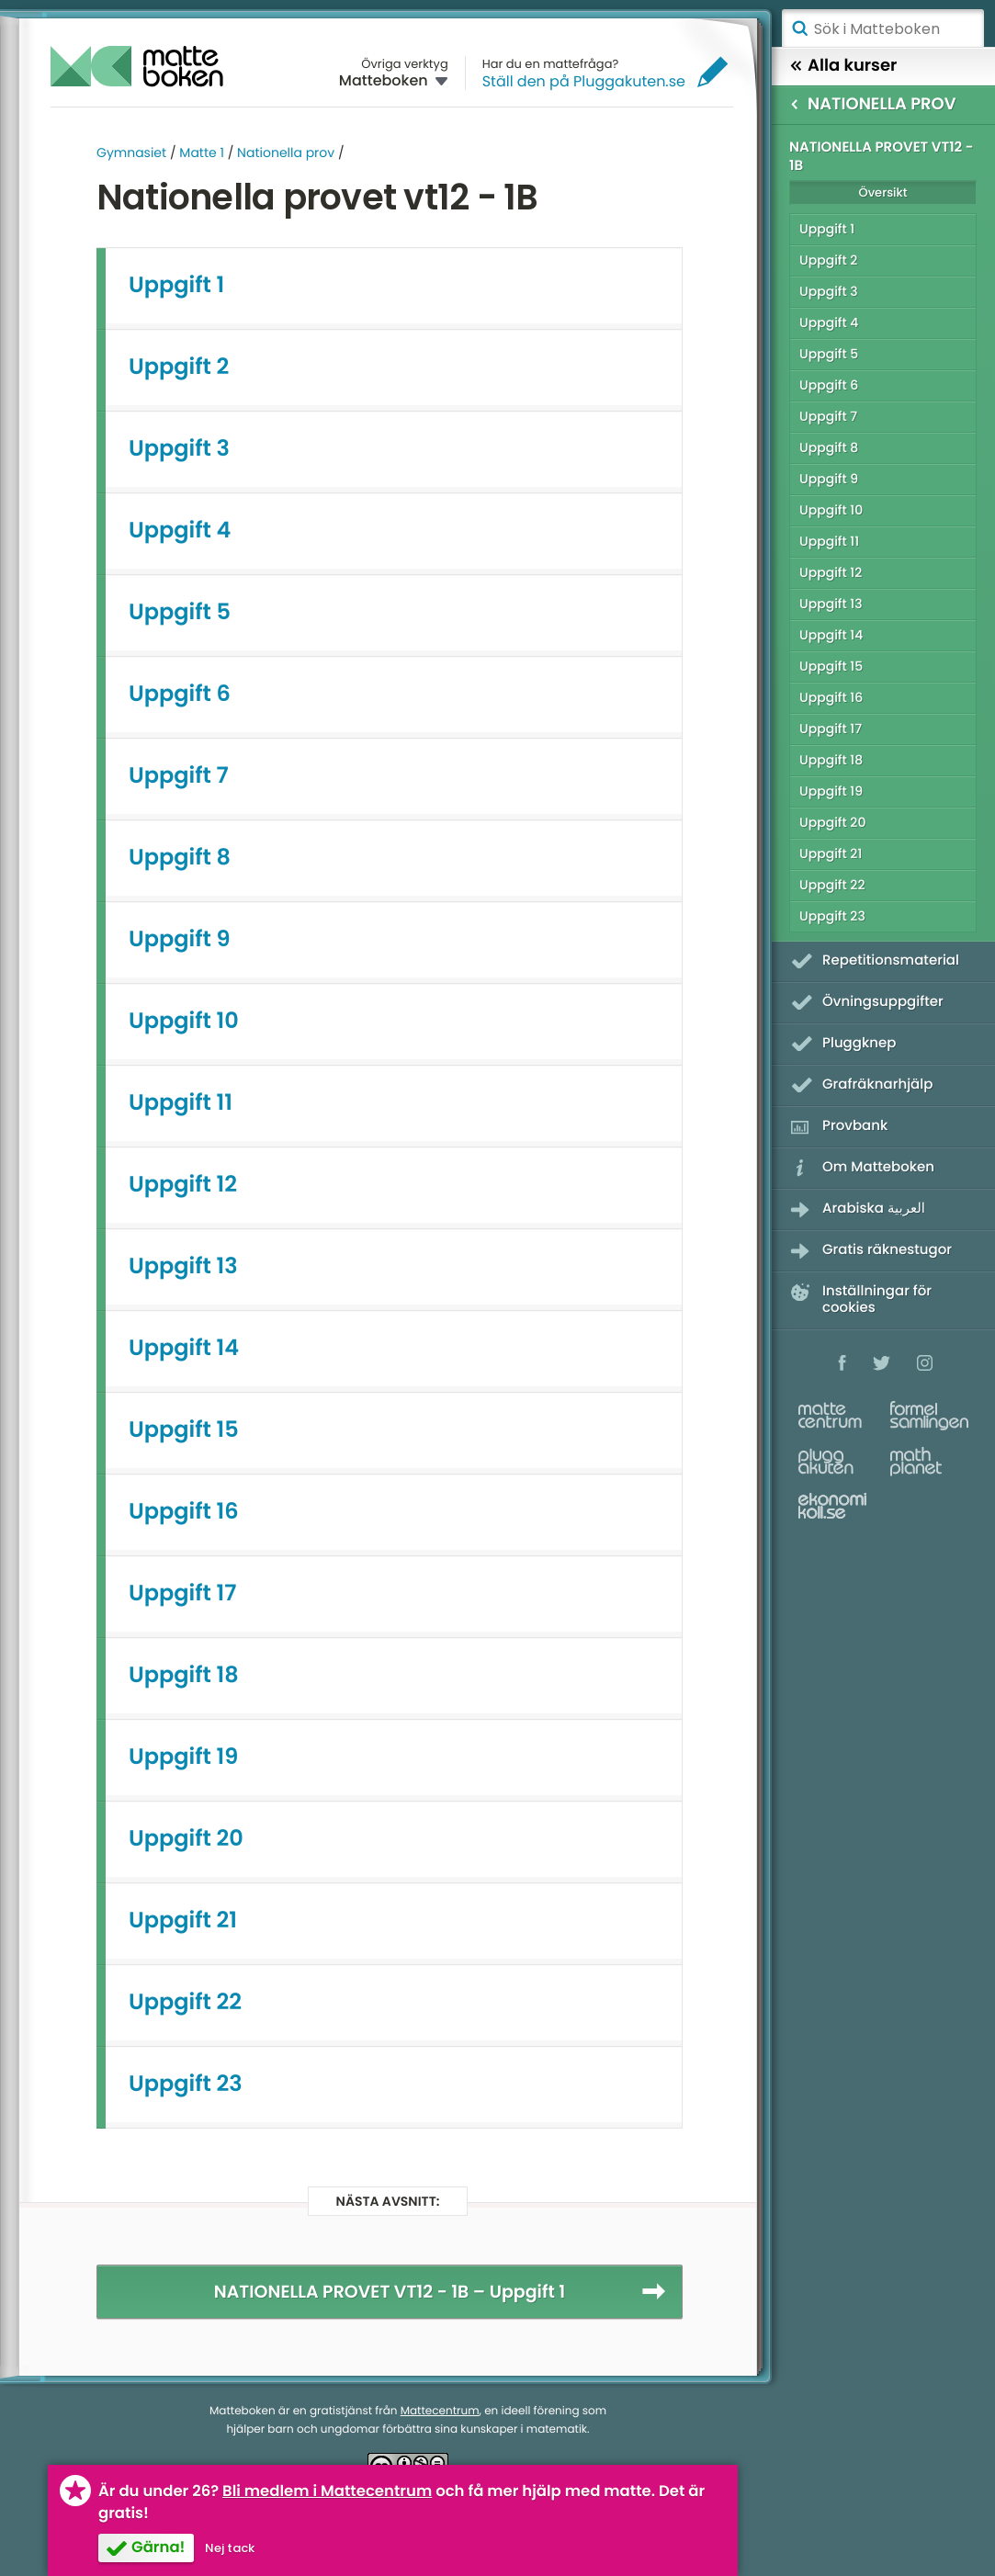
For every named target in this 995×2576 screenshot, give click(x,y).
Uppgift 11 (180, 1103)
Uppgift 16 (184, 1512)
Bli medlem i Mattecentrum (327, 2491)
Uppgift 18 (184, 1675)
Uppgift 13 (183, 1266)
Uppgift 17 (182, 1593)
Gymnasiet (131, 152)
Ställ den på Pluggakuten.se (583, 81)
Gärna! (158, 2547)
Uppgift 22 (185, 2002)
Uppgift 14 (184, 1348)
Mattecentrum (440, 2411)
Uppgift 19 (183, 1757)
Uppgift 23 (186, 2084)
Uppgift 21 (183, 1920)
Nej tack (229, 2548)
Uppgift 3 (179, 449)
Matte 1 (201, 152)
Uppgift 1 (176, 285)
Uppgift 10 (184, 1021)
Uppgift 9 (180, 939)
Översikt (882, 192)
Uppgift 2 (179, 367)
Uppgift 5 (180, 612)
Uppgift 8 (180, 857)
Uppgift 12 (183, 1184)
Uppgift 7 (179, 776)
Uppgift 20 (186, 1839)
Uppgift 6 (180, 694)
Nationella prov (285, 152)
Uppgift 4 (180, 530)
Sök (799, 28)
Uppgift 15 (184, 1430)
